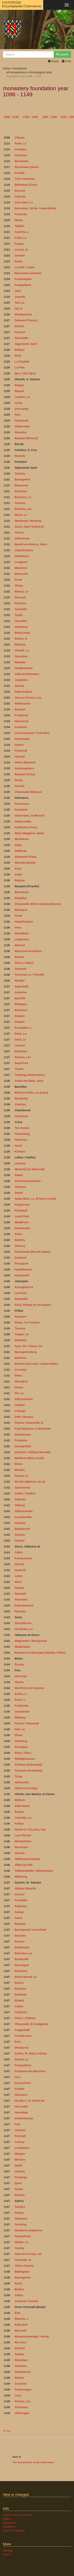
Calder (19, 2006)
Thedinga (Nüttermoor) (30, 1074)
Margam (20, 2153)
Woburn (20, 1800)
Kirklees (20, 1151)
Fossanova (22, 803)
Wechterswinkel (25, 862)
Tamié (18, 615)
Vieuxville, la (23, 2259)
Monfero (20, 2159)
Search (62, 54)
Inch (17, 2124)
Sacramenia (22, 1487)
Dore (18, 2041)
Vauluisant (21, 420)
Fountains (21, 809)
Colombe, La (23, 1817)
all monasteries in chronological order (29, 72)
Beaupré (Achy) (25, 774)
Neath (18, 2165)
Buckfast (20, 1988)
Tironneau (21, 2407)
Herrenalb (21, 2106)
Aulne (18, 1917)
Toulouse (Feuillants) (28, 1770)
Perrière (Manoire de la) (30, 1481)
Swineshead (23, 2236)
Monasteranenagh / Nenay (32, 2336)
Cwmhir (20, 1540)
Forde (18, 915)
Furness (20, 332)
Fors (18, 2077)
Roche (19, 2189)
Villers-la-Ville (24, 1864)
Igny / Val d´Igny (25, 373)
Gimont (19, 1564)
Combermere (23, 2035)
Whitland (20, 1340)
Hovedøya (21, 2112)
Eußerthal (21, 2324)
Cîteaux (20, 137)
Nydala (19, 1587)
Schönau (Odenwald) (28, 1764)
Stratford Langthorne (28, 2230)
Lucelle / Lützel (24, 267)
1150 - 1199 (30, 116)
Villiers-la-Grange (26, 1788)
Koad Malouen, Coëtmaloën (33, 1428)
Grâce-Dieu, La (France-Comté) (35, 1198)
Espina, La (21, 2059)
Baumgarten (23, 2277)
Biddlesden (22, 1947)
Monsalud (21, 1381)
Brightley (21, 898)
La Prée (20, 367)
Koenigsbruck (24, 1287)
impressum (9, 2522)
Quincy (19, 685)
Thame (19, 1069)
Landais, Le (22, 397)
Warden (20, 980)
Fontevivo (21, 1440)
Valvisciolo (22, 1782)
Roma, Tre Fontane (27, 1322)
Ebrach (19, 326)
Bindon (19, 2377)
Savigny (20, 2206)
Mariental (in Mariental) (30, 1169)
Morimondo (22, 738)
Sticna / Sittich (24, 962)
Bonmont (21, 491)
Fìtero (18, 1375)
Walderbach (22, 1646)
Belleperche (22, 1528)
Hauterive (21, 1139)
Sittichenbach (24, 1399)
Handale (20, 662)
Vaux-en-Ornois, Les (28, 697)
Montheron (22, 839)
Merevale (20, 2330)
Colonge (20, 1410)
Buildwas (21, 1994)
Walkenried (22, 426)
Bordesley (21, 1098)
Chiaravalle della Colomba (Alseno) (38, 904)
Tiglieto (19, 226)
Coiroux (20, 1534)
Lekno (19, 1576)
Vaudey (19, 2248)
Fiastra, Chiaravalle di (29, 1422)
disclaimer (9, 2526)
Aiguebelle (22, 986)
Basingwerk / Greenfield (30, 1929)
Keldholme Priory (26, 827)
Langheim (21, 679)
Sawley (19, 2354)
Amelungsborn (24, 768)
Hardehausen (23, 1269)
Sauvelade (21, 338)
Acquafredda (23, 1517)
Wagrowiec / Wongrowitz (31, 1640)
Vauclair (20, 756)
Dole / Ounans (24, 1416)
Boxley (19, 1811)
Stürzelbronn (23, 1623)
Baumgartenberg (26, 1352)
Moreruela (21, 573)
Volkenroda (22, 538)
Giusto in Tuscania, (27, 1829)
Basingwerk (22, 479)
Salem (19, 1175)
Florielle (20, 455)
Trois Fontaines (25, 178)
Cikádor (20, 1405)
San (43, 1829)
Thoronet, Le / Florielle (29, 974)
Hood (18, 1145)
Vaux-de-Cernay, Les (28, 2253)
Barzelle (20, 998)
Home (53, 61)
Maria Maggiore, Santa (29, 833)
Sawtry (19, 2212)
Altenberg (21, 626)
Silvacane (21, 2218)
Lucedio (20, 296)
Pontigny (20, 149)
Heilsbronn (22, 556)
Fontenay (21, 214)
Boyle (18, 2283)
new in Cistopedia (14, 2530)
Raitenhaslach (24, 1605)
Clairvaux (21, 155)
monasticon (20, 68)
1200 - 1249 (49, 116)
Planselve (21, 1599)
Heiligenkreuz (24, 668)
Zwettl (18, 1192)
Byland (19, 2000)
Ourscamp (21, 408)
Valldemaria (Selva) (27, 1859)
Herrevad (21, 1676)
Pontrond (21, 750)
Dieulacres (22, 2047)
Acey (18, 868)
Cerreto (19, 786)
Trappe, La (21, 1334)
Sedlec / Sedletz (25, 1493)
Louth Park (22, 1216)
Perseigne (21, 1747)
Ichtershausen (24, 2118)
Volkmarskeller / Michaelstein (34, 1870)
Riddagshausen (25, 1758)
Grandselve (22, 1711)
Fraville (19, 2088)
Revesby (20, 1611)
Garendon (21, 656)
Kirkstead (21, 1210)
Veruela (19, 1853)
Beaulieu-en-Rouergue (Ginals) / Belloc (40, 1652)
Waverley (21, 432)
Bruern (19, 1982)
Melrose (20, 945)
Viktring (20, 1505)
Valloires (20, 1186)
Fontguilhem (23, 285)
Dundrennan (23, 1434)
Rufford (20, 2348)
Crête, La (20, 237)
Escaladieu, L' (24, 1027)
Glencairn (21, 2094)
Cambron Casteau (26, 2301)
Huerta (19, 1682)
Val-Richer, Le (24, 1629)
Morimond (21, 161)
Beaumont (21, 485)
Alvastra (20, 1522)
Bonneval (21, 1971)
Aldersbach (22, 1805)
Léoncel (20, 1045)
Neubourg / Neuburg (28, 520)
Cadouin (20, 196)
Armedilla (21, 1900)
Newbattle (21, 1298)
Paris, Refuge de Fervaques (33, 1304)
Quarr (18, 2183)
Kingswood (22, 1204)
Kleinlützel (21, 933)
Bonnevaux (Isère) (26, 167)
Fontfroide (21, 1705)
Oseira (19, 1387)
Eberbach (21, 909)
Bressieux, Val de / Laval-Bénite (35, 208)
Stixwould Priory (25, 856)
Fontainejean (23, 279)
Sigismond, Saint (26, 343)
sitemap (8, 2550)
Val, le (18, 308)
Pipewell (20, 1593)
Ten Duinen (22, 1128)
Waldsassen (22, 703)
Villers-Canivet (24, 2265)
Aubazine (21, 1906)
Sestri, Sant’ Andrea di (30, 526)
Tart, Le (19, 302)
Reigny (19, 385)
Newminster (22, 1228)
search (7, 2554)
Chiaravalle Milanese (28, 791)
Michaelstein (23, 1841)
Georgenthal (23, 1446)
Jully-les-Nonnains (27, 674)
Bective (19, 1941)
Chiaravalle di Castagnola (31, 2024)
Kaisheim (21, 727)
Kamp (18, 261)
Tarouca (20, 1328)
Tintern (19, 532)
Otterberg (21, 1741)
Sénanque (21, 2360)
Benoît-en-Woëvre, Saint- (31, 544)
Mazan (19, 220)
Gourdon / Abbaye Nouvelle (33, 1452)
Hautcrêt (20, 1570)
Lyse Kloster (23, 1835)
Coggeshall (22, 2029)
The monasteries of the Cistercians (33, 2462)
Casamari (21, 2383)
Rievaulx (20, 597)
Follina (19, 1823)
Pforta (18, 585)
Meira (18, 1581)
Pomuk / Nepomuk (27, 1723)
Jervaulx (20, 2130)
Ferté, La (20, 143)
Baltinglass (22, 2271)
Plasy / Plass (23, 1752)
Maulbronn (22, 1222)
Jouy (18, 290)
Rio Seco (20, 2342)
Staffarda (21, 850)
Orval (18, 579)
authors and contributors (18, 2514)
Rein (18, 414)
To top (6, 2430)
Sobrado (20, 1499)
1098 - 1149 (11, 116)
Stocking (20, 2224)
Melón (18, 1464)
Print (66, 61)
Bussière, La (23, 497)
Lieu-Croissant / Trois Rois (32, 733)
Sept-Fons (21, 1063)
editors (7, 2518)
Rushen (20, 2195)
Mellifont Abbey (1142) (29, 1458)
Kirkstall (20, 2136)
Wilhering (21, 1876)
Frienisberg (22, 1133)
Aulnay (19, 1912)
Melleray (20, 1717)
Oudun (19, 744)
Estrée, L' (21, 1693)
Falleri (19, 1552)
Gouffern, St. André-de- (30, 2100)
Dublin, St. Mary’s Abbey (31, 2053)
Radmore (21, 1316)
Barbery (20, 1240)
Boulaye (20, 709)
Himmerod (21, 721)
